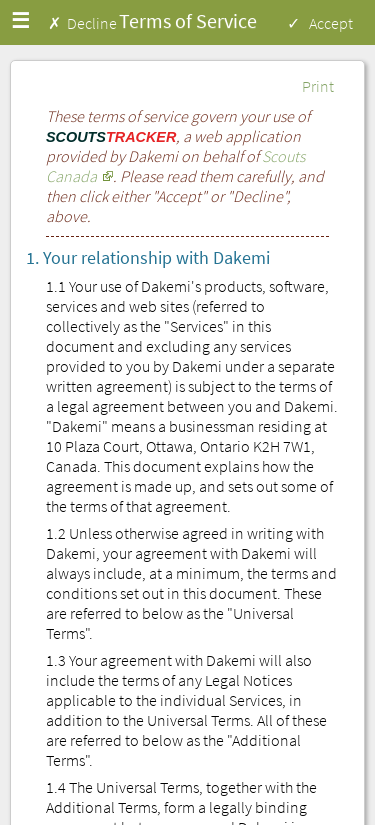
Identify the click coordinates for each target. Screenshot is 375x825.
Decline (92, 23)
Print (318, 86)
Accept (331, 23)
